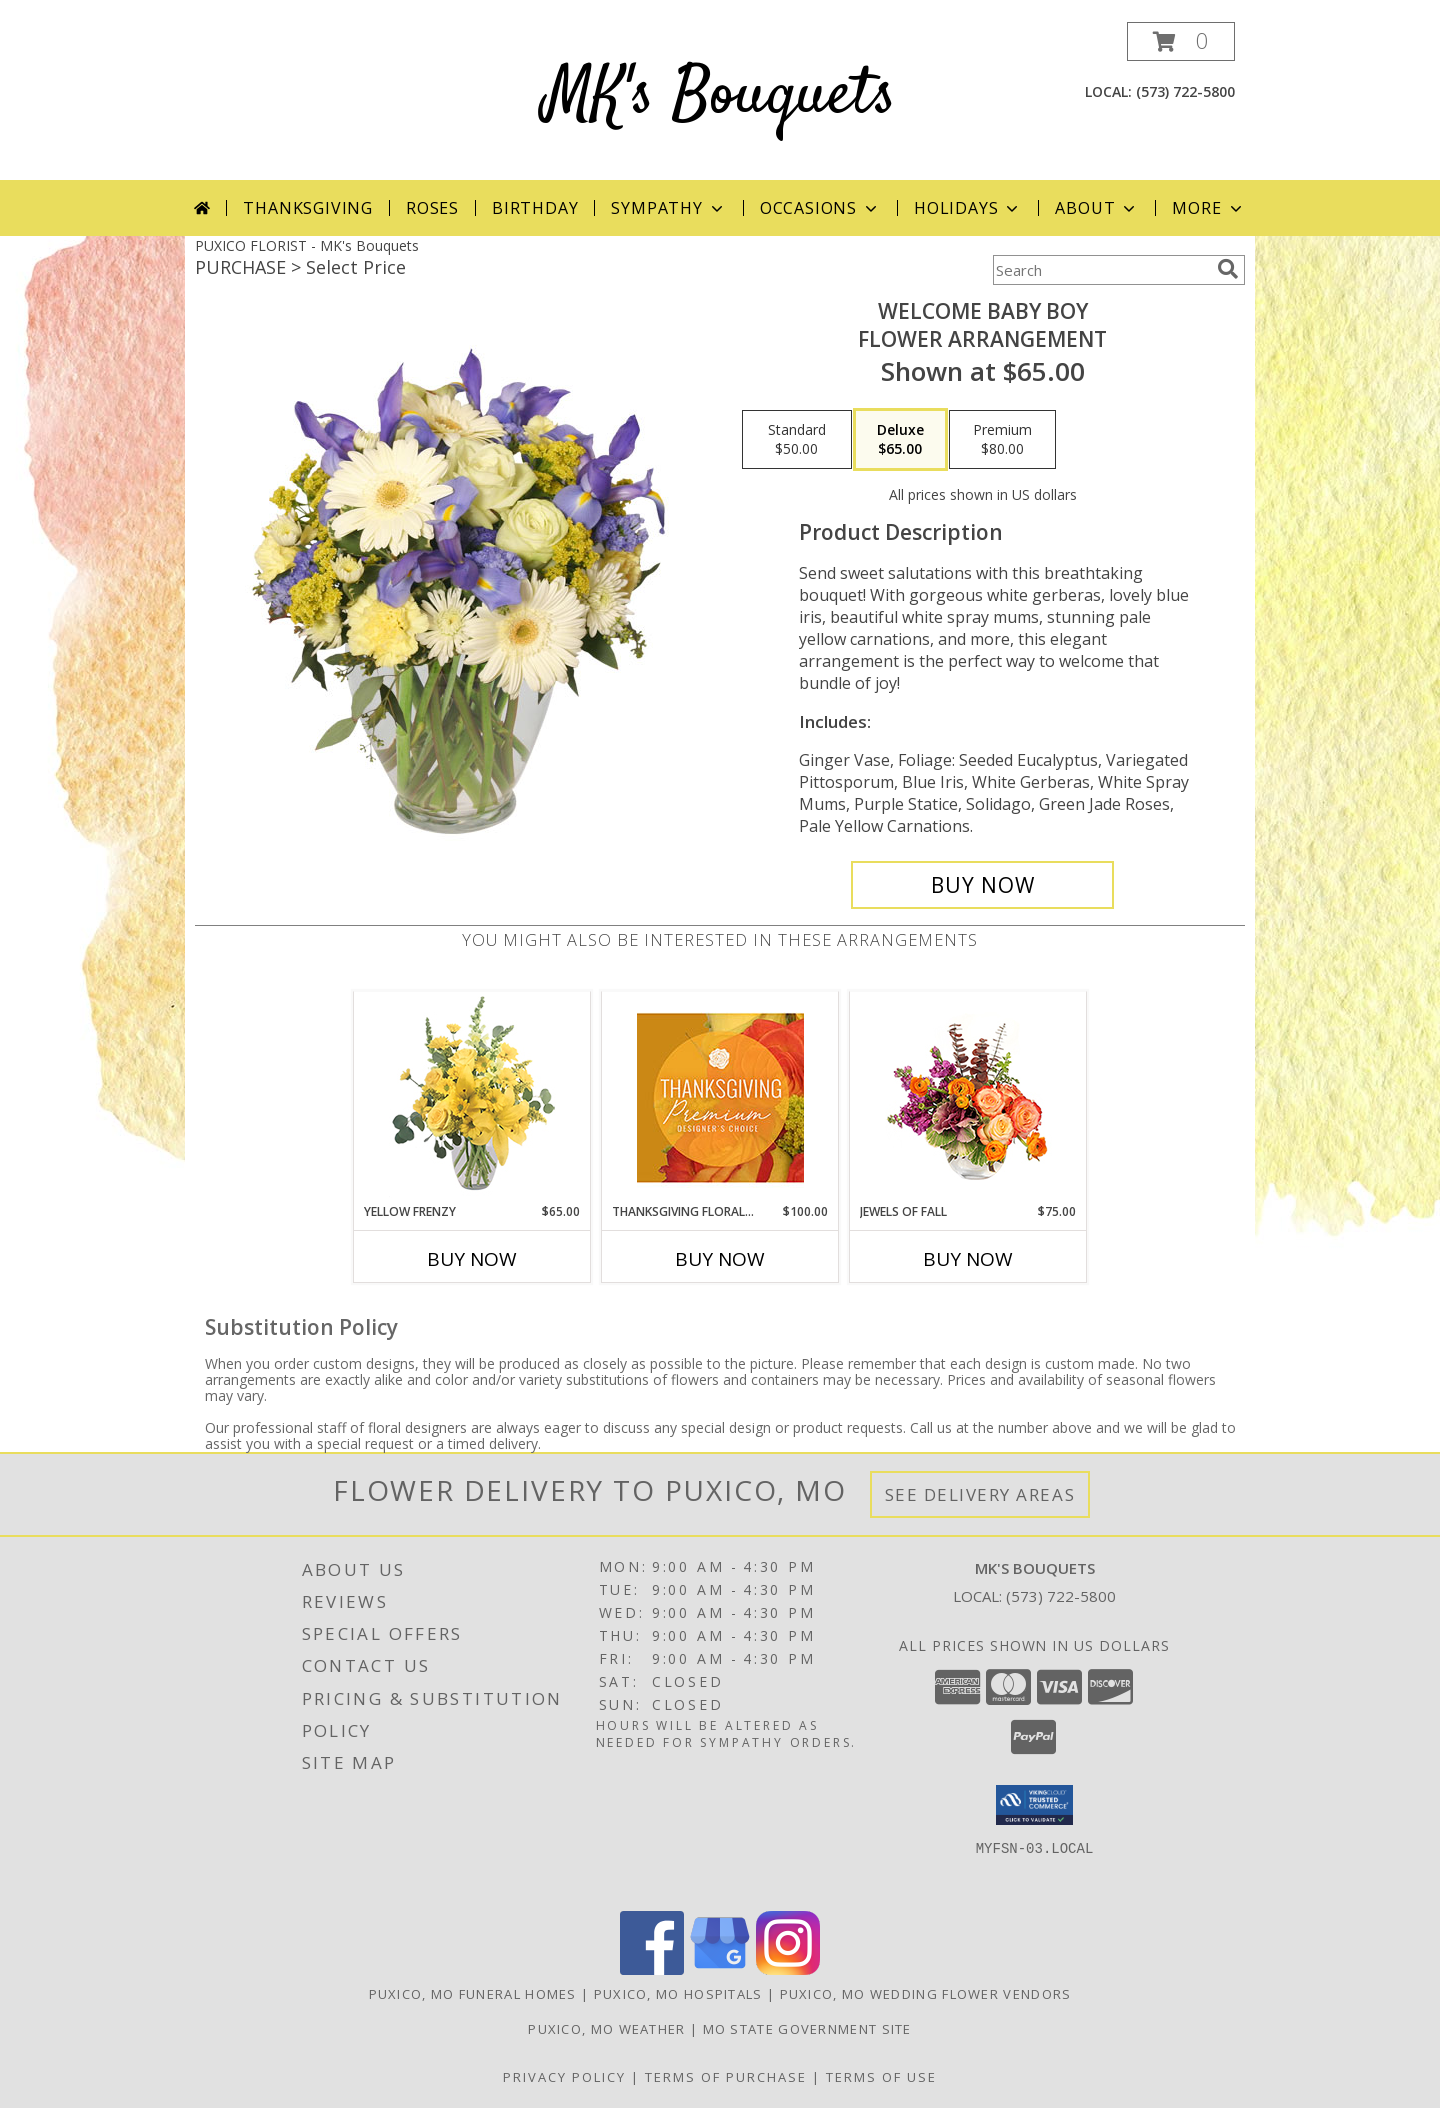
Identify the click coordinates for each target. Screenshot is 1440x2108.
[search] (1228, 269)
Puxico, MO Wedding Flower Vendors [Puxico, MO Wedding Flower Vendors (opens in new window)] (926, 1994)
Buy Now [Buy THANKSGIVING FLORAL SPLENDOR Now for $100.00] (720, 1259)
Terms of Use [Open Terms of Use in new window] (881, 2077)
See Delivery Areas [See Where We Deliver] (980, 1494)
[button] (1181, 41)
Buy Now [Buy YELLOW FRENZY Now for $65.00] (472, 1259)
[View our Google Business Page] (720, 1969)
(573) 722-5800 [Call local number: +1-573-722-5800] (1185, 91)
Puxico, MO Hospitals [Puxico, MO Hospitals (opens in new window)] (678, 1994)
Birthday (535, 208)
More (1208, 208)
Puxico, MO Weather (606, 2029)
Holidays (968, 208)
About (1097, 208)
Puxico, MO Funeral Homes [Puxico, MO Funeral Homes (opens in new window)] (473, 1994)
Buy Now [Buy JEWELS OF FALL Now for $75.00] (968, 1259)
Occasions (820, 208)
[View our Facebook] (652, 1969)
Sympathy (668, 208)
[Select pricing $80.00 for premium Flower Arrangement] (1002, 440)
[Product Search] (1101, 270)
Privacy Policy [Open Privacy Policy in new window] (564, 2077)
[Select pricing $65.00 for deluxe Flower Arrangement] (900, 440)
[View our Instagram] (788, 1969)
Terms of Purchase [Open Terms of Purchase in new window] (726, 2077)
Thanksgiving (308, 208)
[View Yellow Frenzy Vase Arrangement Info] (472, 1097)
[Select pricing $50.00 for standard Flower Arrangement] (797, 440)
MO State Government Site (807, 2029)
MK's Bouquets (720, 96)
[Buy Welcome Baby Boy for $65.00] (982, 885)
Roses (432, 208)
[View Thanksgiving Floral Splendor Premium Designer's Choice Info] (720, 1097)
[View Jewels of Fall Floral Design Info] (968, 1097)
